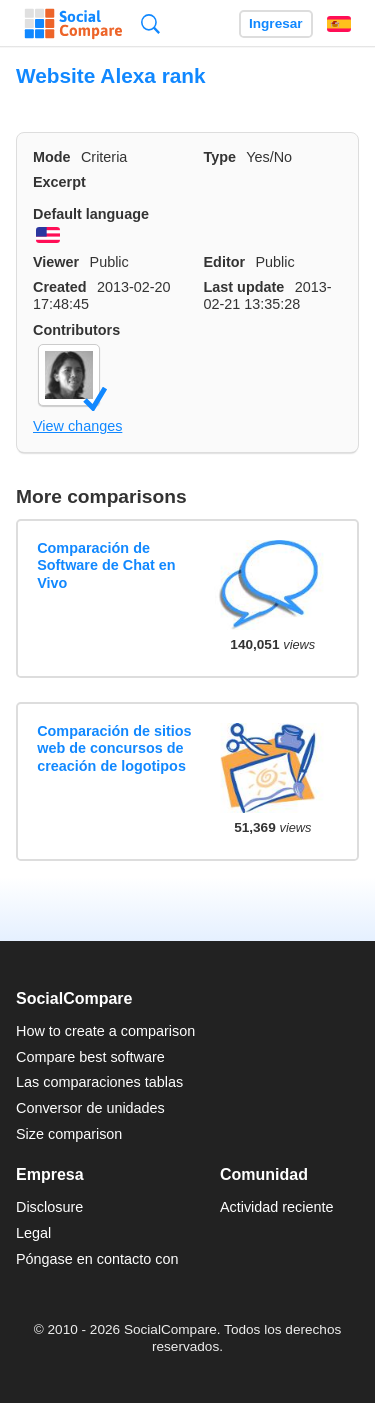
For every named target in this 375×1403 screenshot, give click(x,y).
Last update (244, 287)
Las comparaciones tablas (99, 1082)
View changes (77, 426)
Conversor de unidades (90, 1108)
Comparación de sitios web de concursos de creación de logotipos (114, 748)
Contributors (76, 330)
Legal (33, 1233)
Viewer (56, 262)
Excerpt (59, 182)
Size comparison (69, 1134)
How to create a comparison (105, 1031)
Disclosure (49, 1207)
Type (220, 157)
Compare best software (90, 1057)
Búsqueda (150, 23)
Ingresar (276, 23)
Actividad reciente (277, 1207)
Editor (225, 262)
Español (339, 24)
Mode (52, 157)
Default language (91, 214)
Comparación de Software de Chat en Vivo (106, 565)
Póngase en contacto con (97, 1259)
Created (60, 287)
